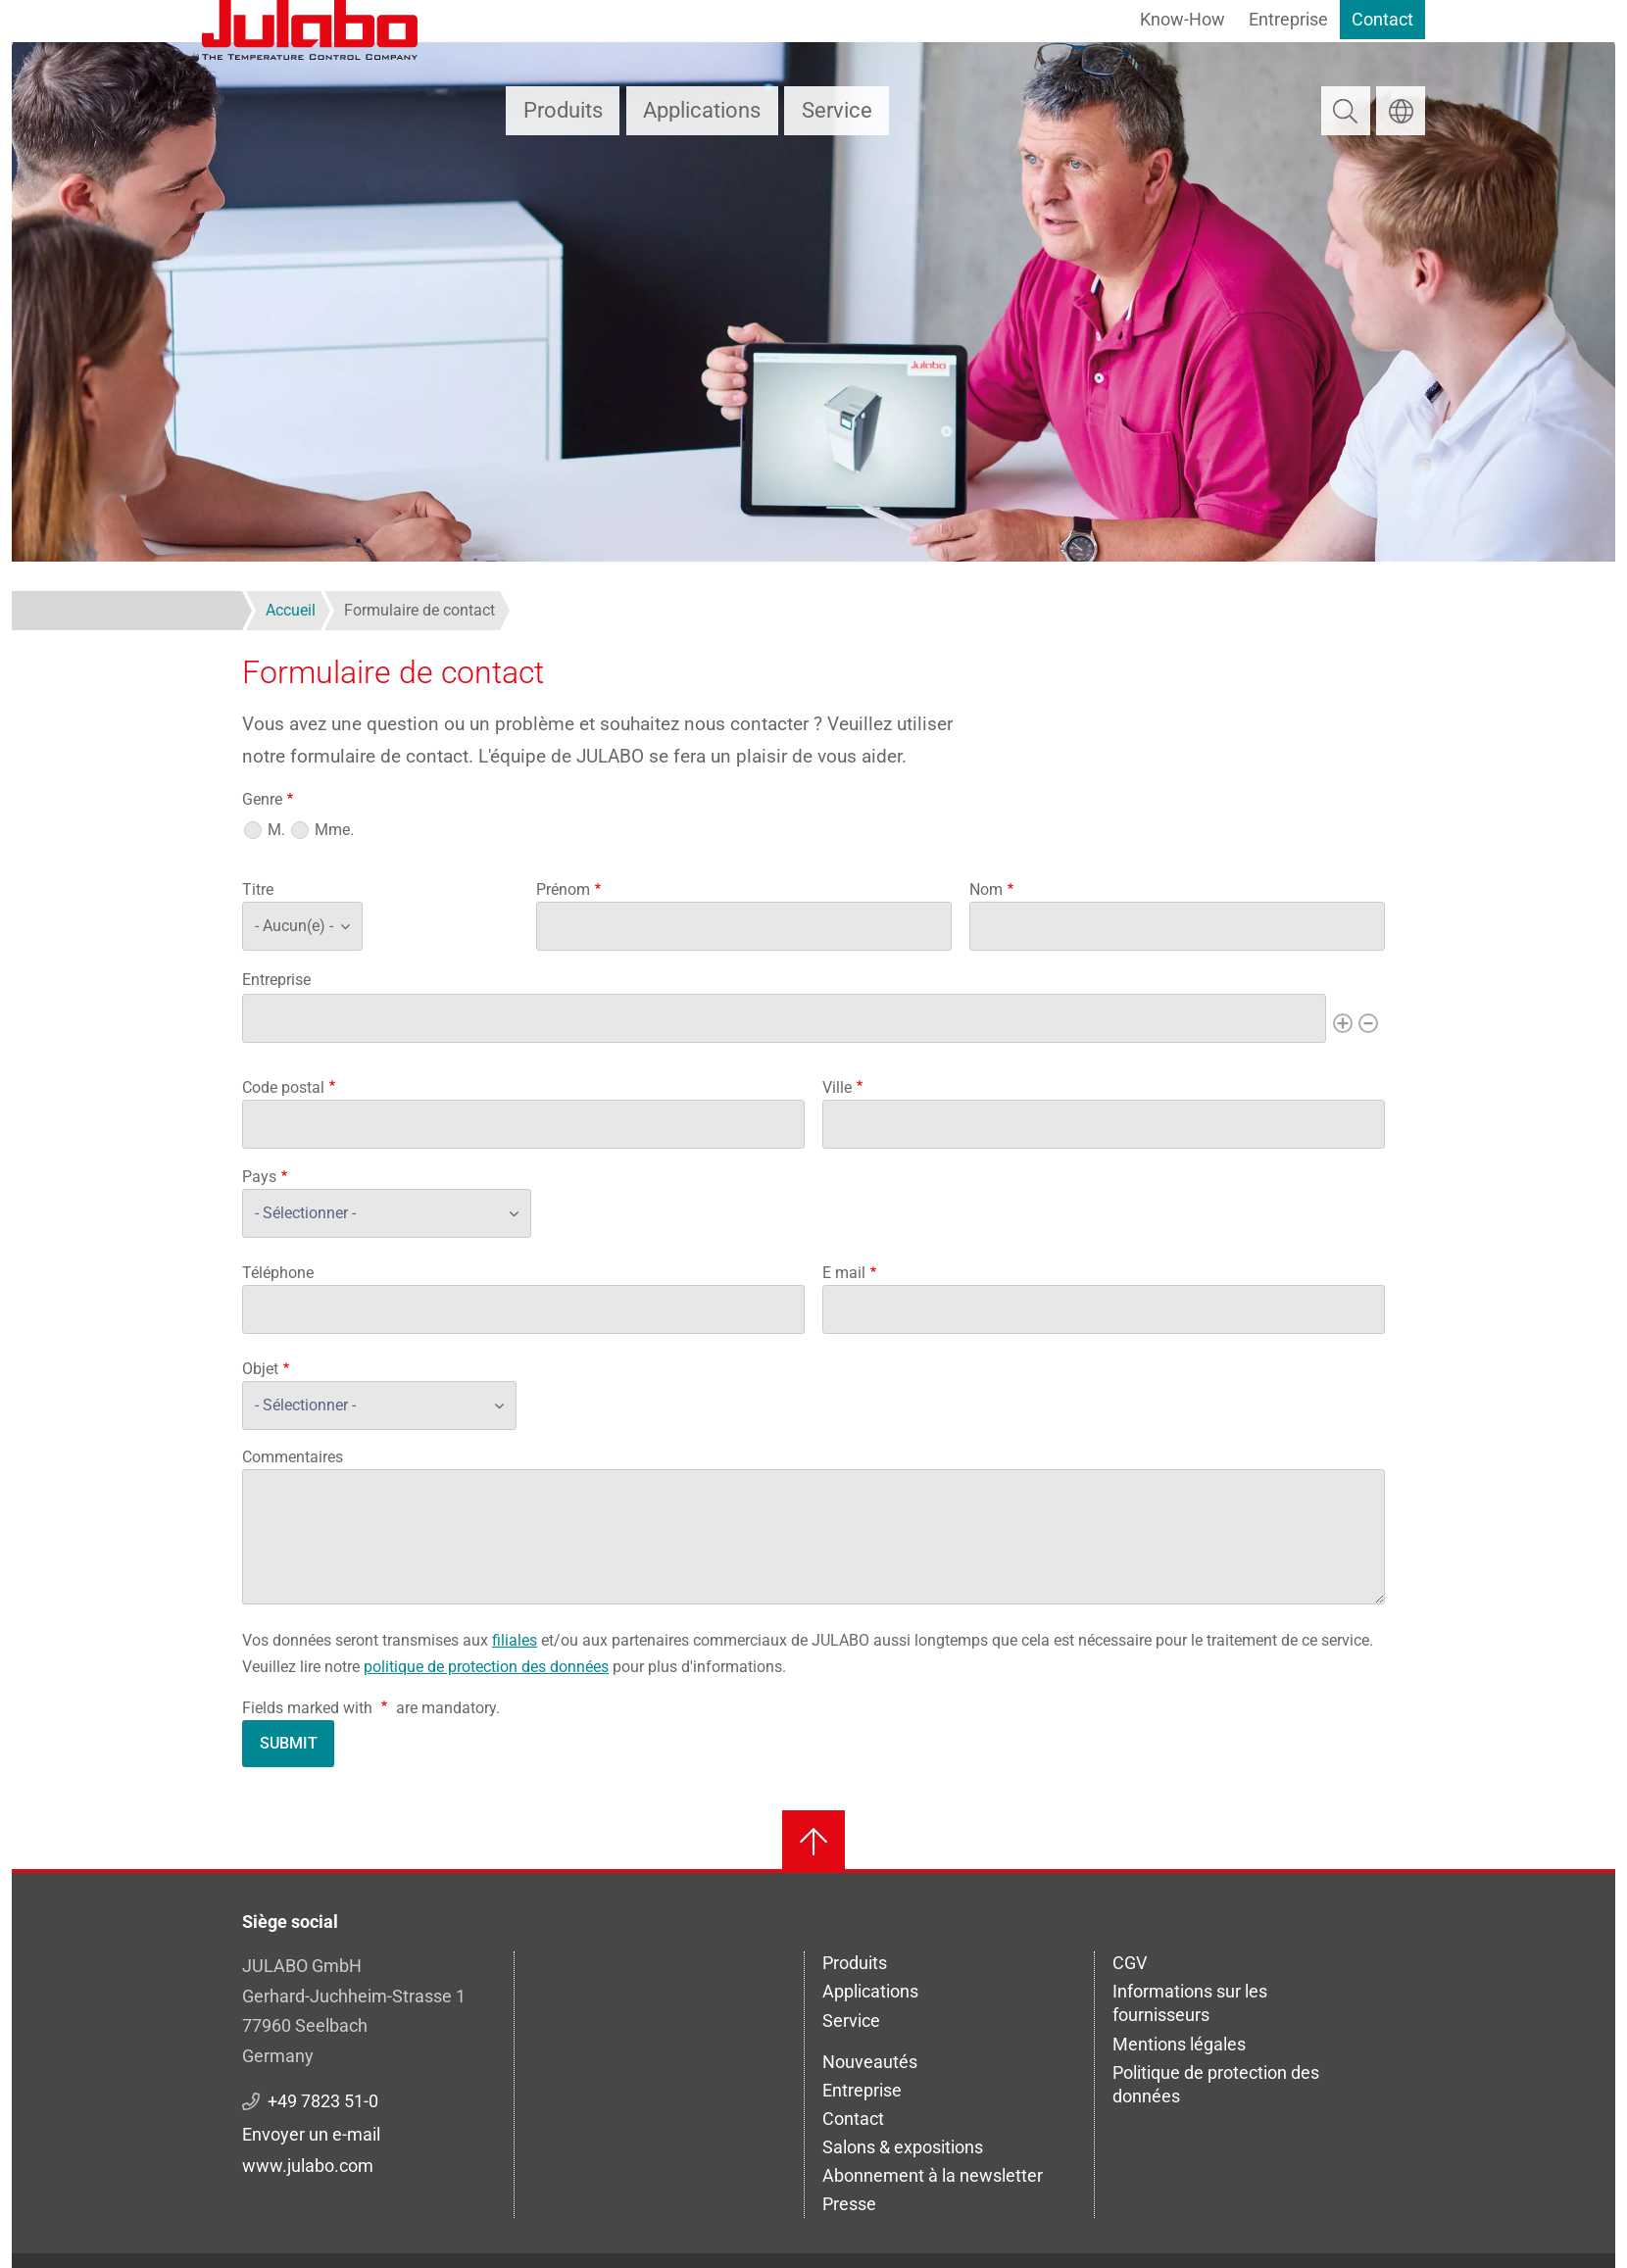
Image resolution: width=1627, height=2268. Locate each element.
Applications (702, 110)
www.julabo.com (307, 2165)
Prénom (563, 889)
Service (837, 110)
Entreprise (1288, 19)
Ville (837, 1087)
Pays (259, 1176)
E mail (843, 1272)
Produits (563, 110)
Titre (257, 889)
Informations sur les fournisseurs (1189, 2003)
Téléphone (278, 1272)
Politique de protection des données (1215, 2084)
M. (276, 829)
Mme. (334, 829)
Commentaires (292, 1457)
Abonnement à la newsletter (932, 2175)
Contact (1382, 19)
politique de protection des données (486, 1666)
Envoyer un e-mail (311, 2134)
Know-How (1182, 19)
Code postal (283, 1087)
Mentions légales (1179, 2044)
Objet (260, 1368)
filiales (514, 1640)
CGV (1129, 1962)
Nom (986, 889)
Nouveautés (869, 2061)
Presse (849, 2204)
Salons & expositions (902, 2147)
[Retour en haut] (813, 1841)
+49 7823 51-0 (323, 2101)
